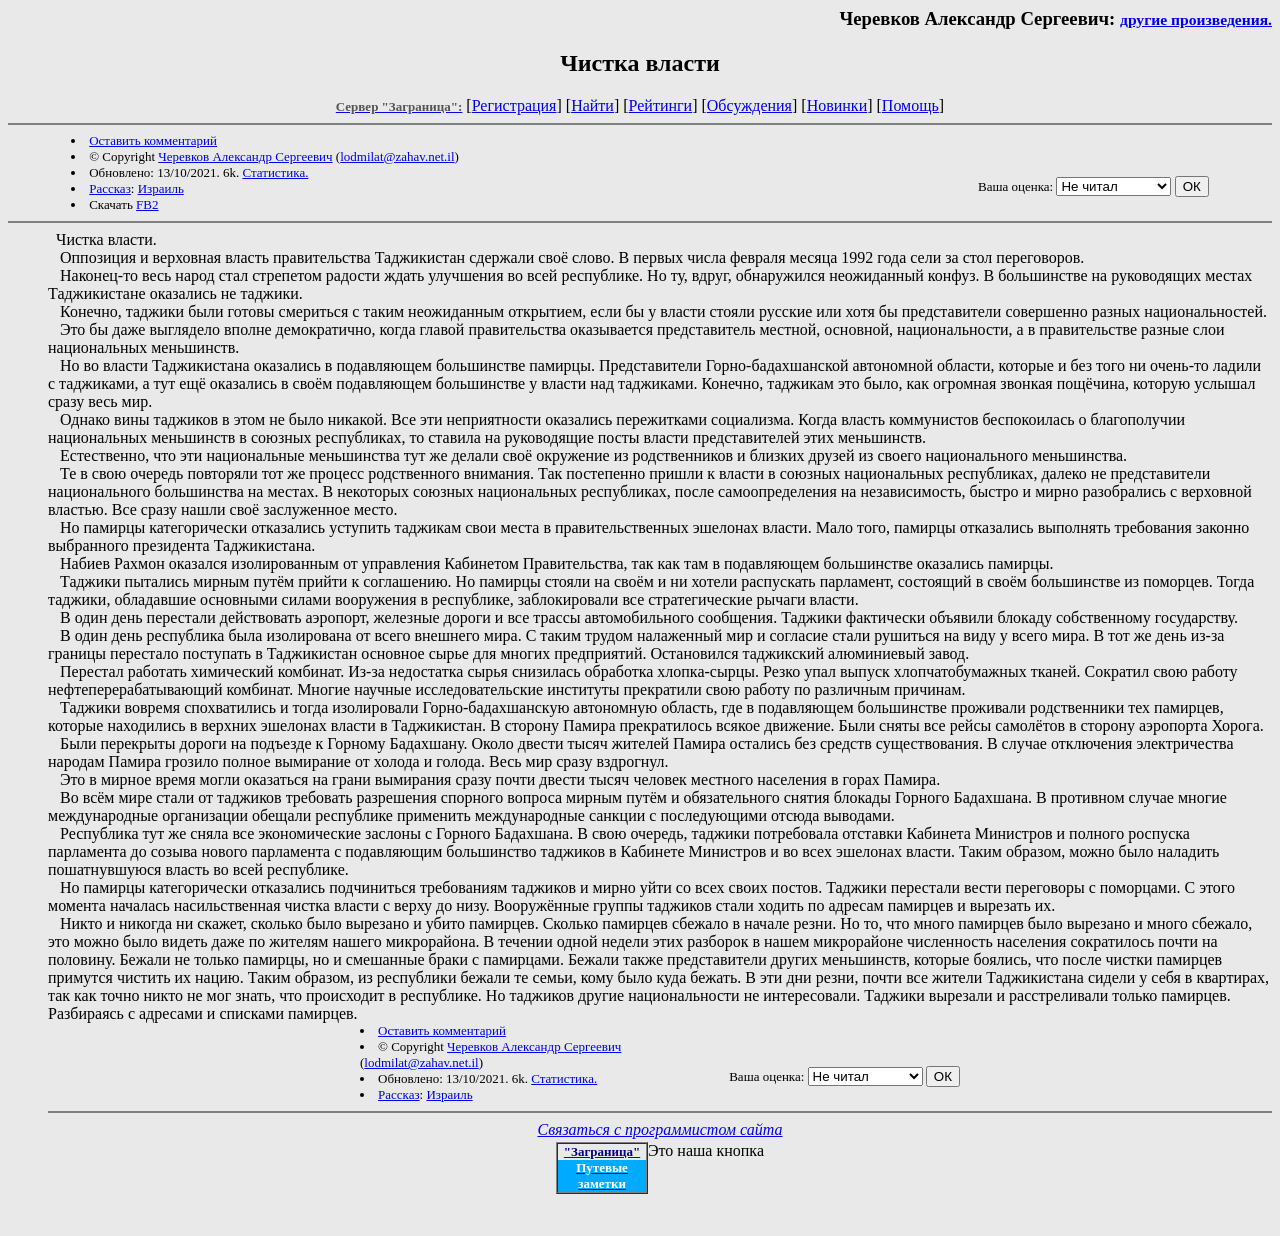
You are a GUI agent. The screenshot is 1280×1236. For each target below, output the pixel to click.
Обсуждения (749, 105)
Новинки (837, 105)
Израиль (161, 188)
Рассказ (110, 188)
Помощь (910, 105)
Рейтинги (661, 105)
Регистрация (514, 105)
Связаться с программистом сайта (660, 1129)
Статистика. (275, 172)
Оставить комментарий (153, 140)
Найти (592, 105)
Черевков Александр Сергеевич (245, 156)
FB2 (147, 204)
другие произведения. (1196, 19)
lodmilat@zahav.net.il (397, 156)
